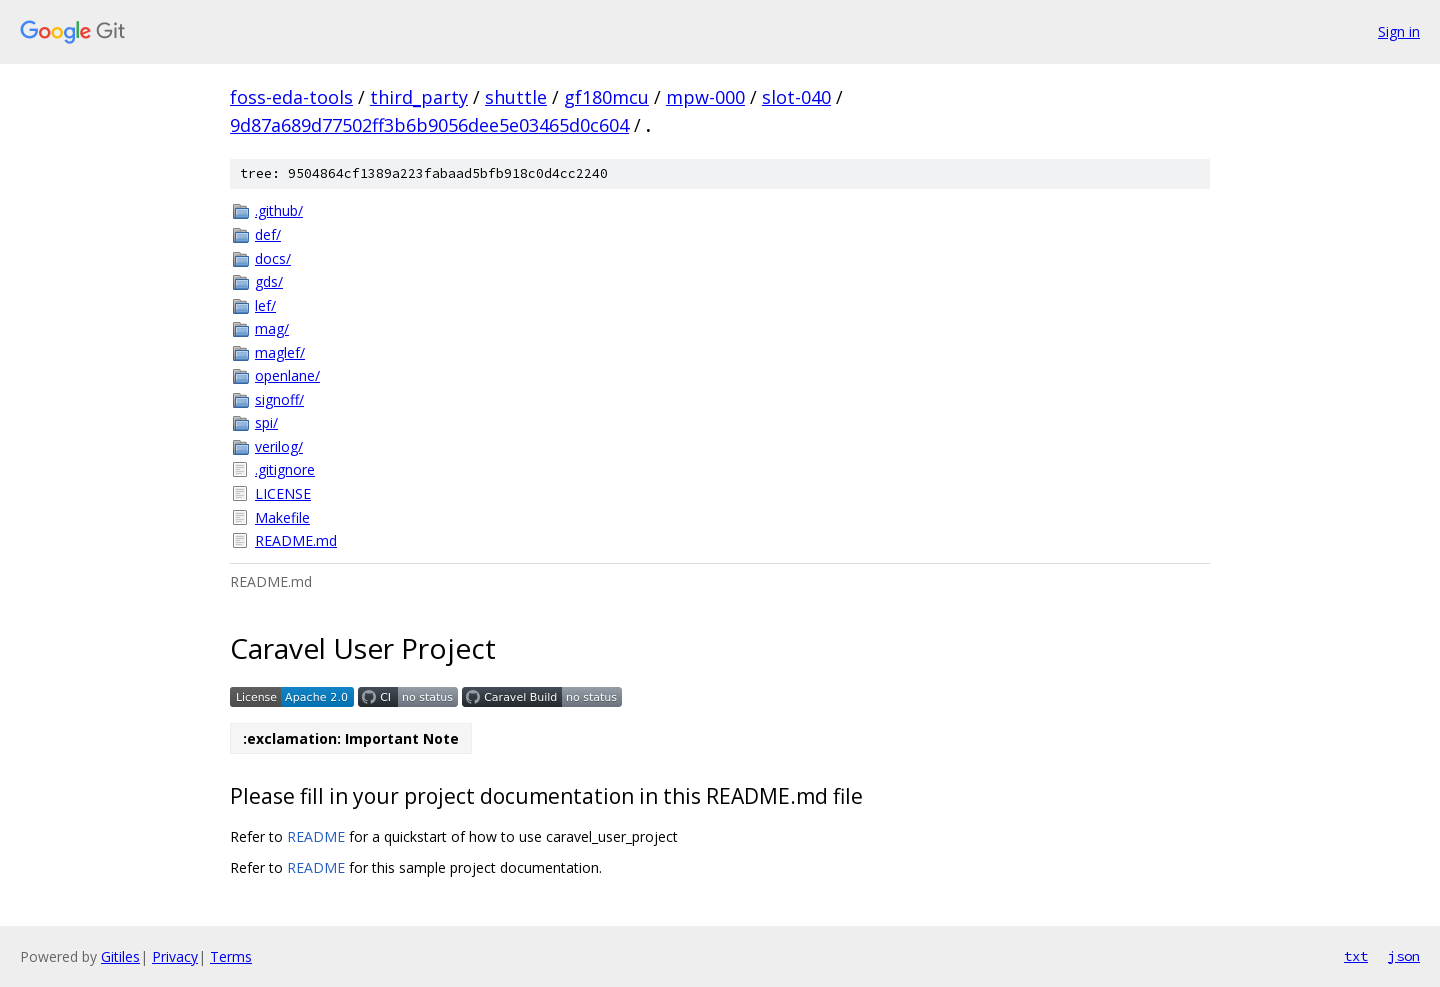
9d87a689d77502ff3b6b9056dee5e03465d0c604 (429, 125)
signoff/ (279, 399)
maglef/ (280, 352)
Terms (231, 956)
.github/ (279, 210)
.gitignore (285, 469)
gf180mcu (606, 97)
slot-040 (796, 97)
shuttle (516, 97)
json (1404, 956)
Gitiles (120, 956)
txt (1356, 956)
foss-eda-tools (291, 97)
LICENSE (283, 493)
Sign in (1399, 31)
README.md (296, 540)
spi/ (266, 422)
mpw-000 (705, 97)
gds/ (269, 281)
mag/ (272, 328)
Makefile (282, 517)
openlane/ (287, 375)
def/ (268, 234)
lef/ (265, 305)
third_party (419, 97)
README (316, 836)
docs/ (273, 258)
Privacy (175, 956)
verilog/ (279, 446)
